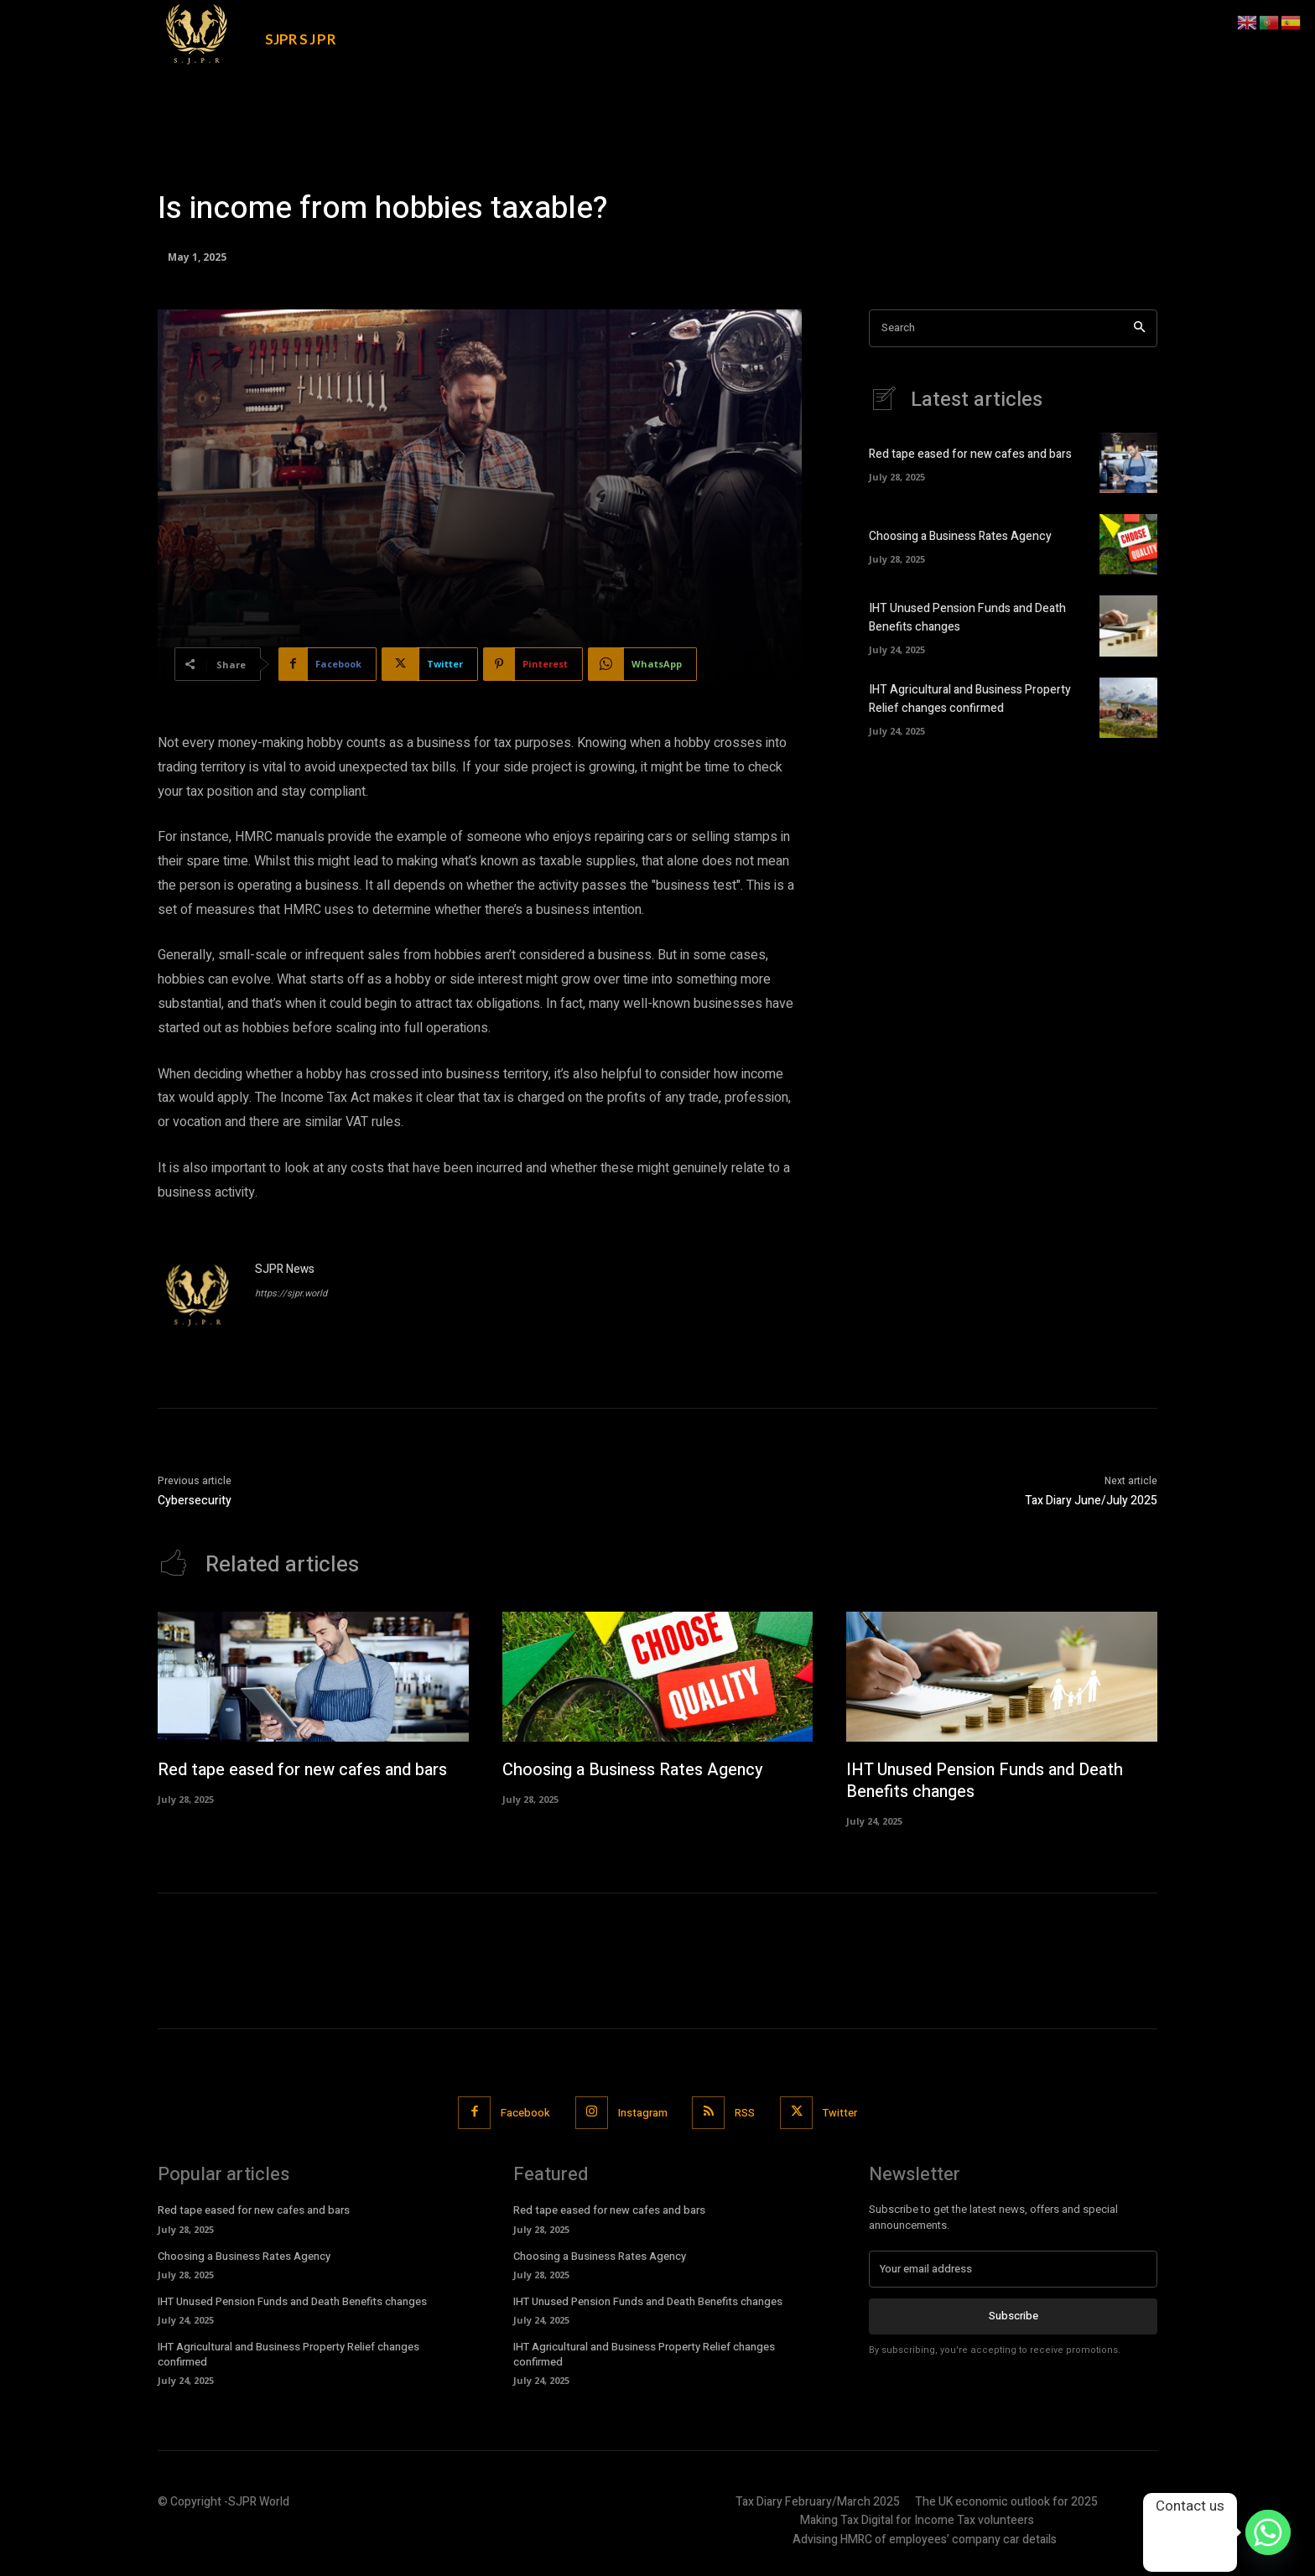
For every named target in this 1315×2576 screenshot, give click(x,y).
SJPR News (284, 1269)
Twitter (841, 2114)
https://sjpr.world (291, 1293)
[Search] (1139, 328)
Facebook (525, 2114)
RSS (745, 2114)
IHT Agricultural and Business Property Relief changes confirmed (970, 700)
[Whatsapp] (1268, 2532)
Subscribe (1013, 2317)
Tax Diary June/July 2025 (1091, 1500)
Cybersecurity (194, 1500)
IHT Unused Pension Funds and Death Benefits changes (988, 1781)
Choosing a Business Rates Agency (960, 537)
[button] (1033, 27)
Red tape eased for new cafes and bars (970, 456)
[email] (1013, 2269)
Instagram (643, 2114)
